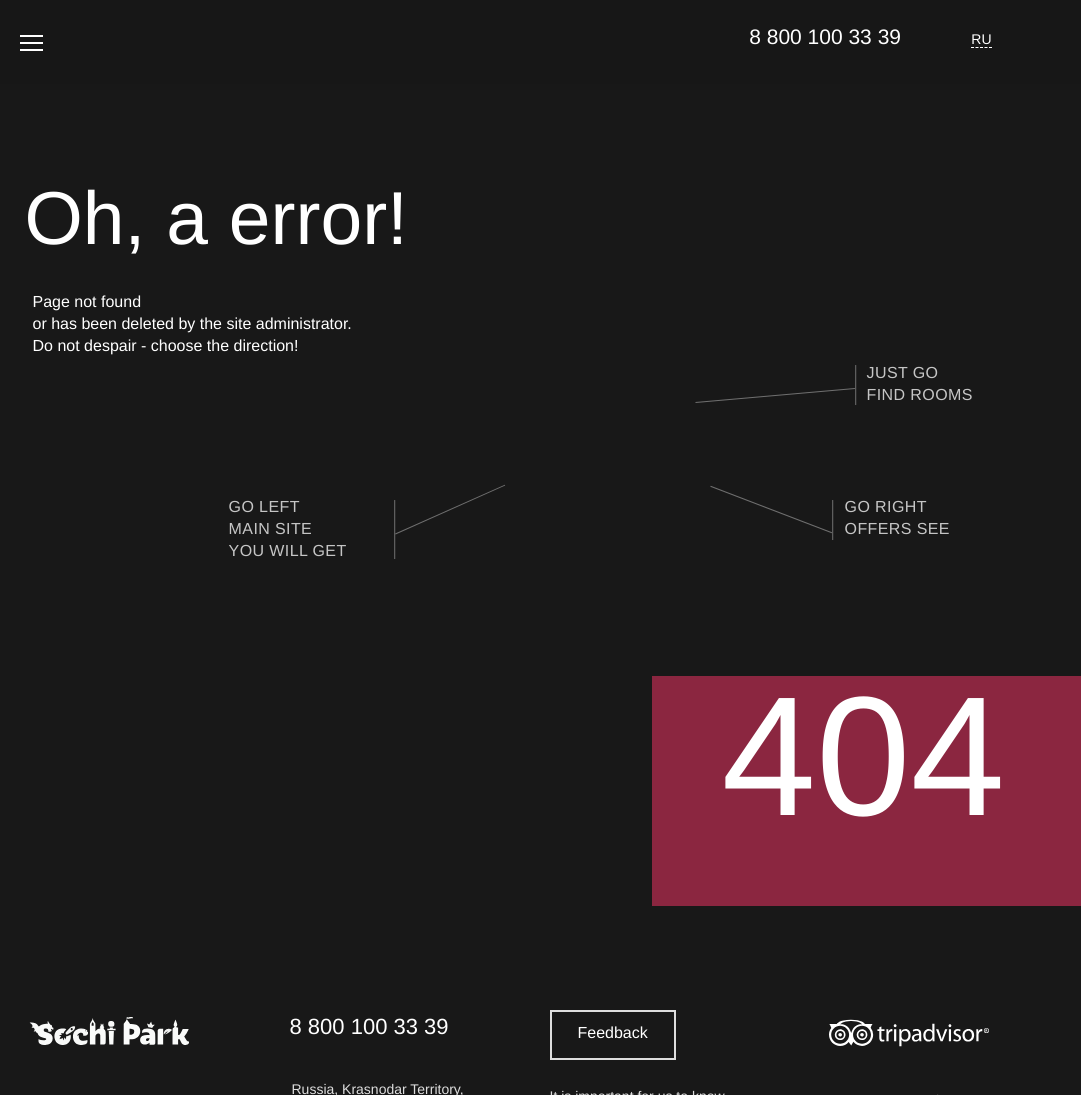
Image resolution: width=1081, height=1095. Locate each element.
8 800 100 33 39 (825, 37)
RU (981, 39)
